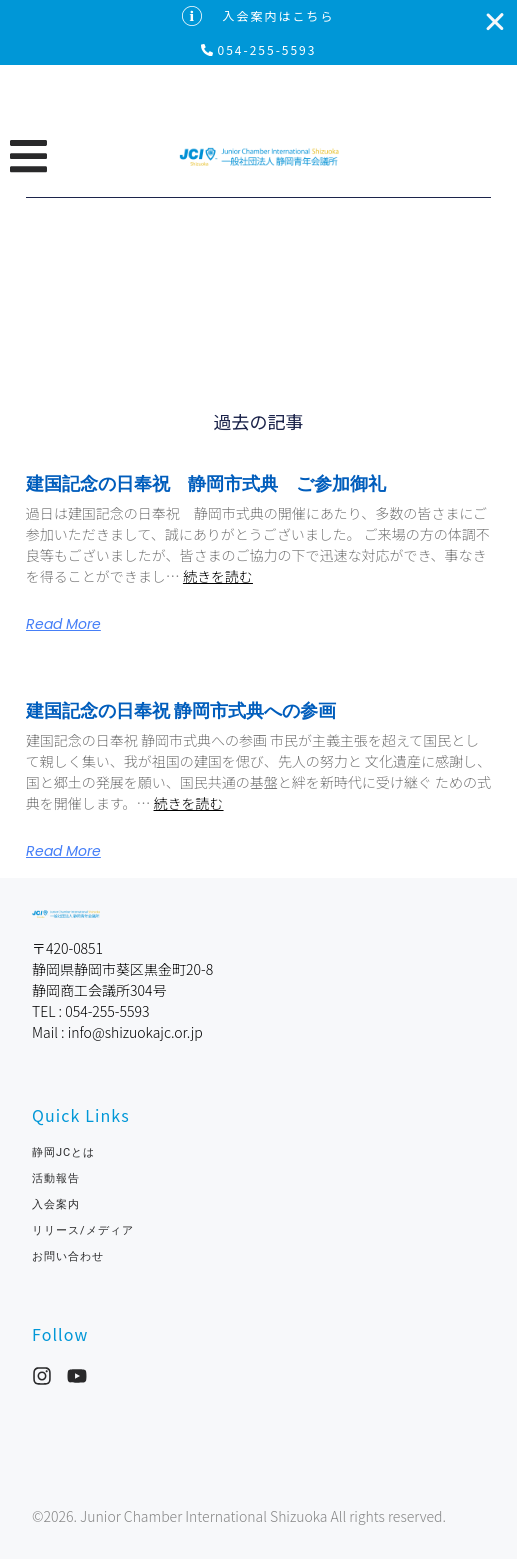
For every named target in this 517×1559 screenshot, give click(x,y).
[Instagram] (42, 1376)
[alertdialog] (258, 32)
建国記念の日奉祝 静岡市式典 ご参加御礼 (206, 483)
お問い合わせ (74, 1256)
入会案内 (56, 1204)
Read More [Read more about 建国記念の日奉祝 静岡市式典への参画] (63, 851)
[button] (94, 156)
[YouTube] (77, 1376)
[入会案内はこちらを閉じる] (495, 22)
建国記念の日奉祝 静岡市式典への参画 (181, 710)
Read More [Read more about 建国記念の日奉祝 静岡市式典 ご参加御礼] (63, 624)
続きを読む (218, 576)
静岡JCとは (63, 1152)
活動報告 (56, 1178)
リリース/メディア (83, 1230)
